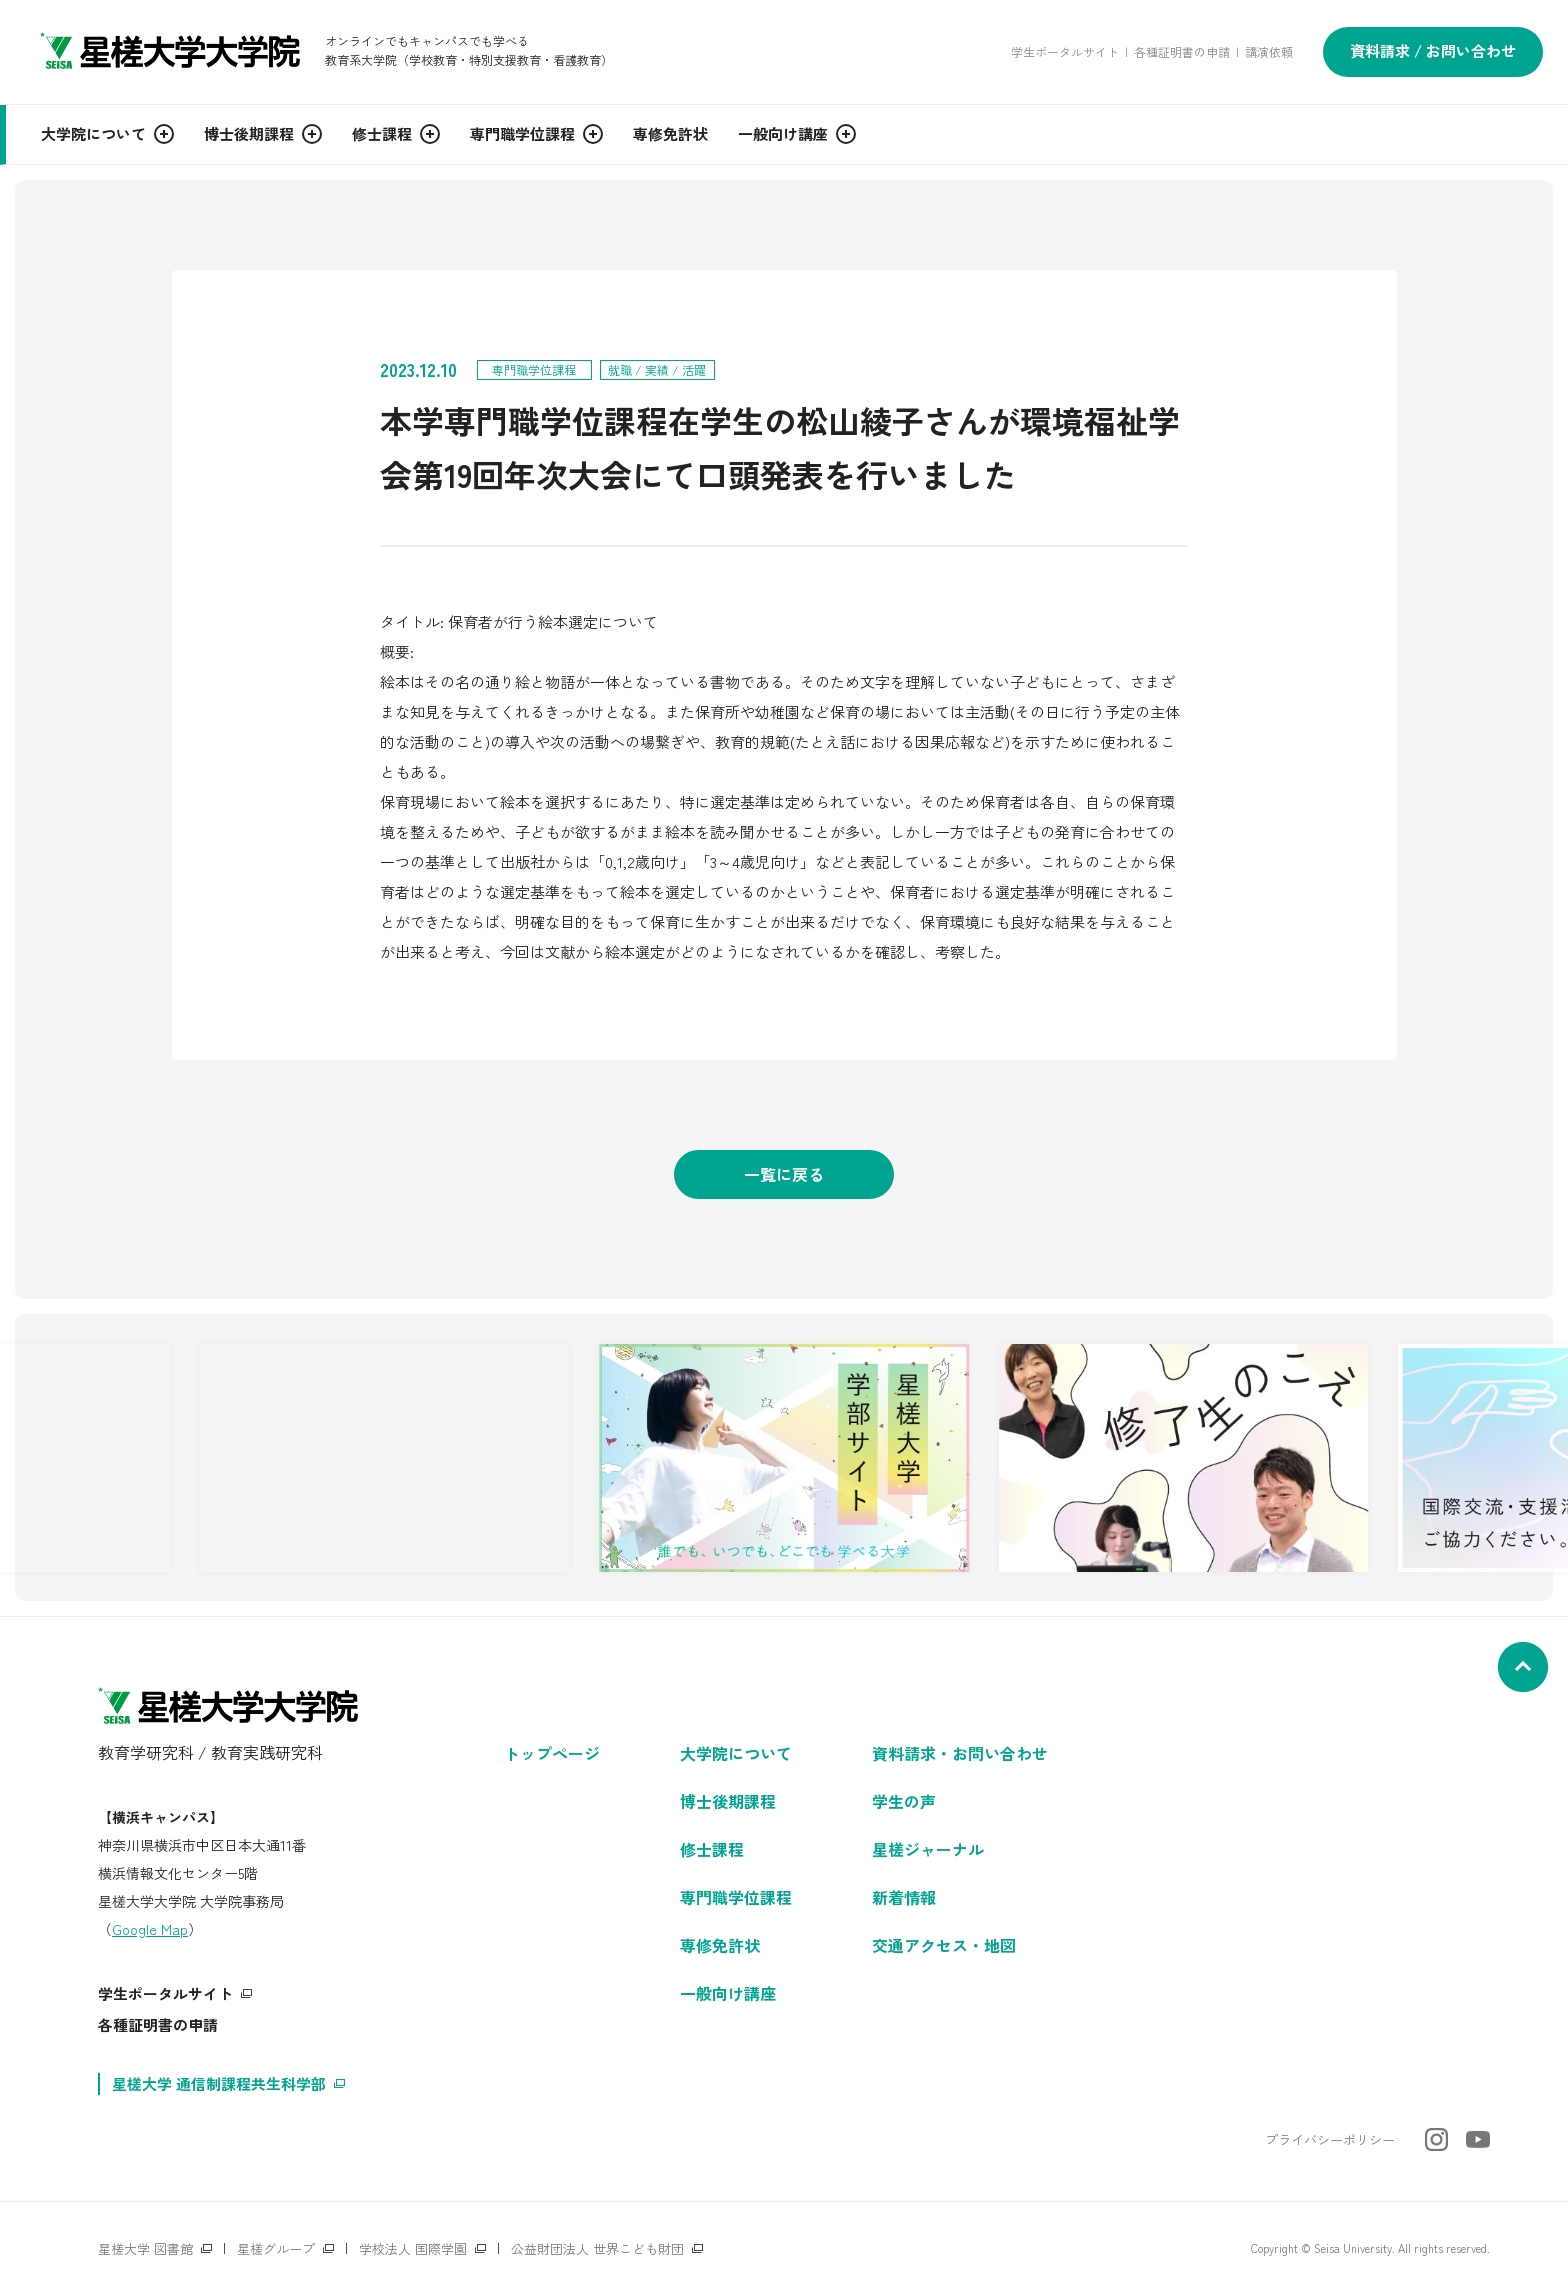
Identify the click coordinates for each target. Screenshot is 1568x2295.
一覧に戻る (784, 1174)
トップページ (552, 1753)
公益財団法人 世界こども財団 (597, 2248)
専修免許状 (720, 1945)
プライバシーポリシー (1330, 2139)
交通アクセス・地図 (944, 1945)
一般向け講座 (728, 1993)
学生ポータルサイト (1065, 51)
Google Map (150, 1929)
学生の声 (904, 1801)
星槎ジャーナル (928, 1849)
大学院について (736, 1753)
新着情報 (904, 1897)
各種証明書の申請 (1182, 51)
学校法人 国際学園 (413, 2248)
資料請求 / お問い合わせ (1433, 50)
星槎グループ (276, 2248)
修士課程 (712, 1849)
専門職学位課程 (736, 1897)
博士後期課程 (728, 1801)
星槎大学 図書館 (145, 2248)
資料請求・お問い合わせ (960, 1753)
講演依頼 (1269, 51)
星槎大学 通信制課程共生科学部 (219, 2083)
